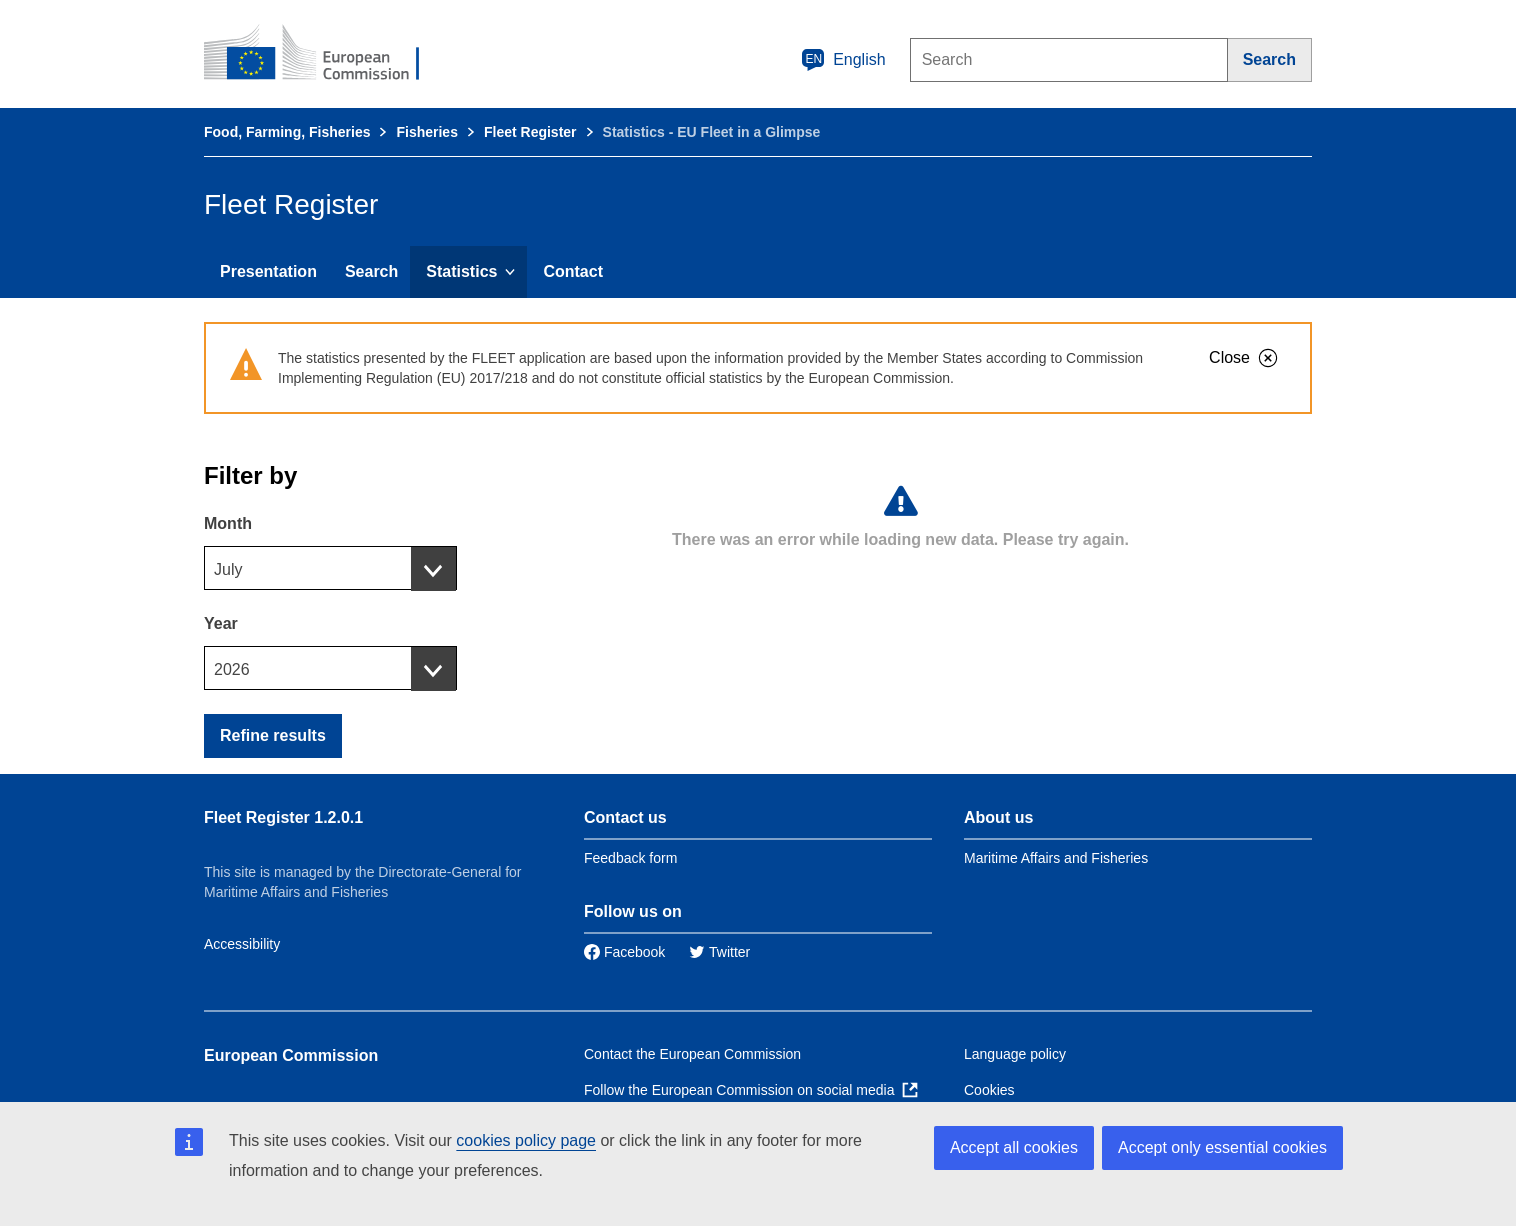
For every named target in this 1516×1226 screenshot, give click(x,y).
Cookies (989, 1090)
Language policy (1015, 1054)
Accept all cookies (1014, 1147)
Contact (573, 271)
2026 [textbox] (232, 669)
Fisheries (426, 132)
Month (228, 523)
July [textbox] (228, 569)
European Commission (291, 1055)
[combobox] (330, 568)
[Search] (1270, 60)
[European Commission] (325, 54)
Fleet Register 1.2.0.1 (283, 817)
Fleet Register (530, 132)
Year (221, 623)
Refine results (273, 735)
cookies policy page (526, 1140)
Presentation (268, 271)
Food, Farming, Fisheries (287, 132)
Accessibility (242, 944)
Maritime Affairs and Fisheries (1056, 858)
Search (371, 271)
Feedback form (630, 858)
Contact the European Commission (692, 1054)
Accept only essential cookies (1222, 1147)
